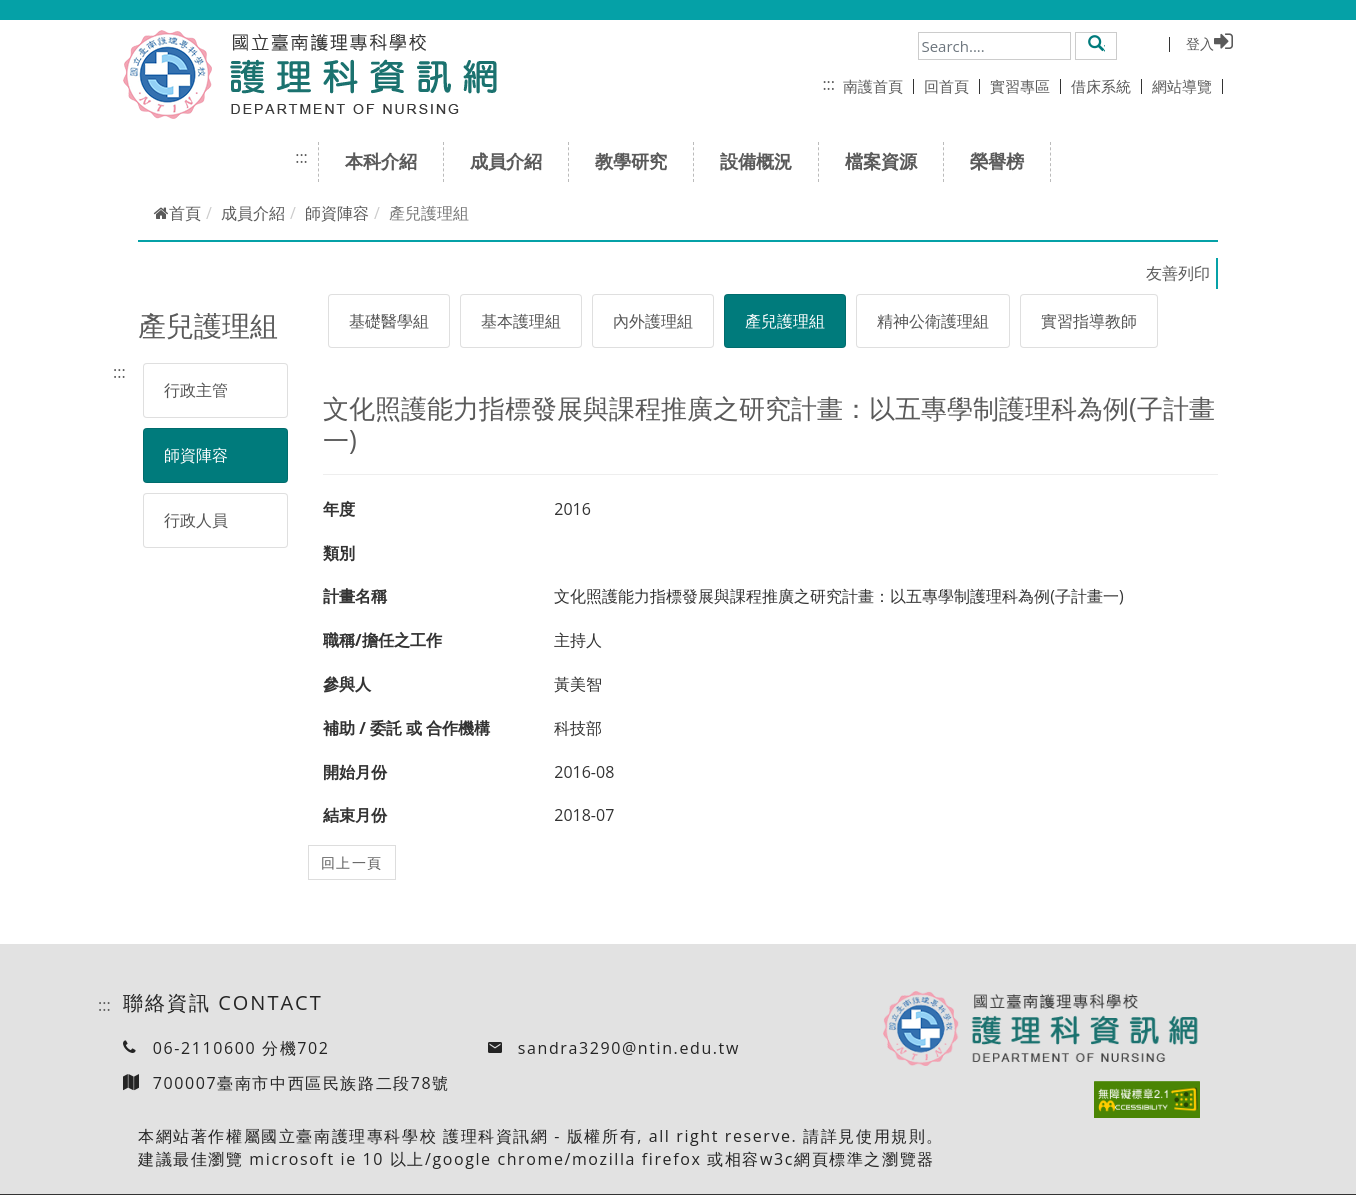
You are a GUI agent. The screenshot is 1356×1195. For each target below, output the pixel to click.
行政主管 (196, 390)
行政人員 (196, 520)
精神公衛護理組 (933, 321)
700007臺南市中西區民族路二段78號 (301, 1083)
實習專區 (1025, 86)
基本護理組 (521, 321)
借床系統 (1106, 86)
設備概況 (762, 161)
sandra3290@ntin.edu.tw (629, 1048)
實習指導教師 (1089, 321)
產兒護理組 (785, 321)
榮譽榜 (1003, 161)
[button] (1096, 45)
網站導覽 (1187, 86)
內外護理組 (653, 321)
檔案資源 (887, 161)
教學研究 (637, 161)
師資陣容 (337, 213)
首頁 (177, 213)
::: (828, 84)
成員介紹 (512, 161)
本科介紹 (387, 161)
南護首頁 (878, 86)
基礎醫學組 (389, 321)
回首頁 (952, 86)
